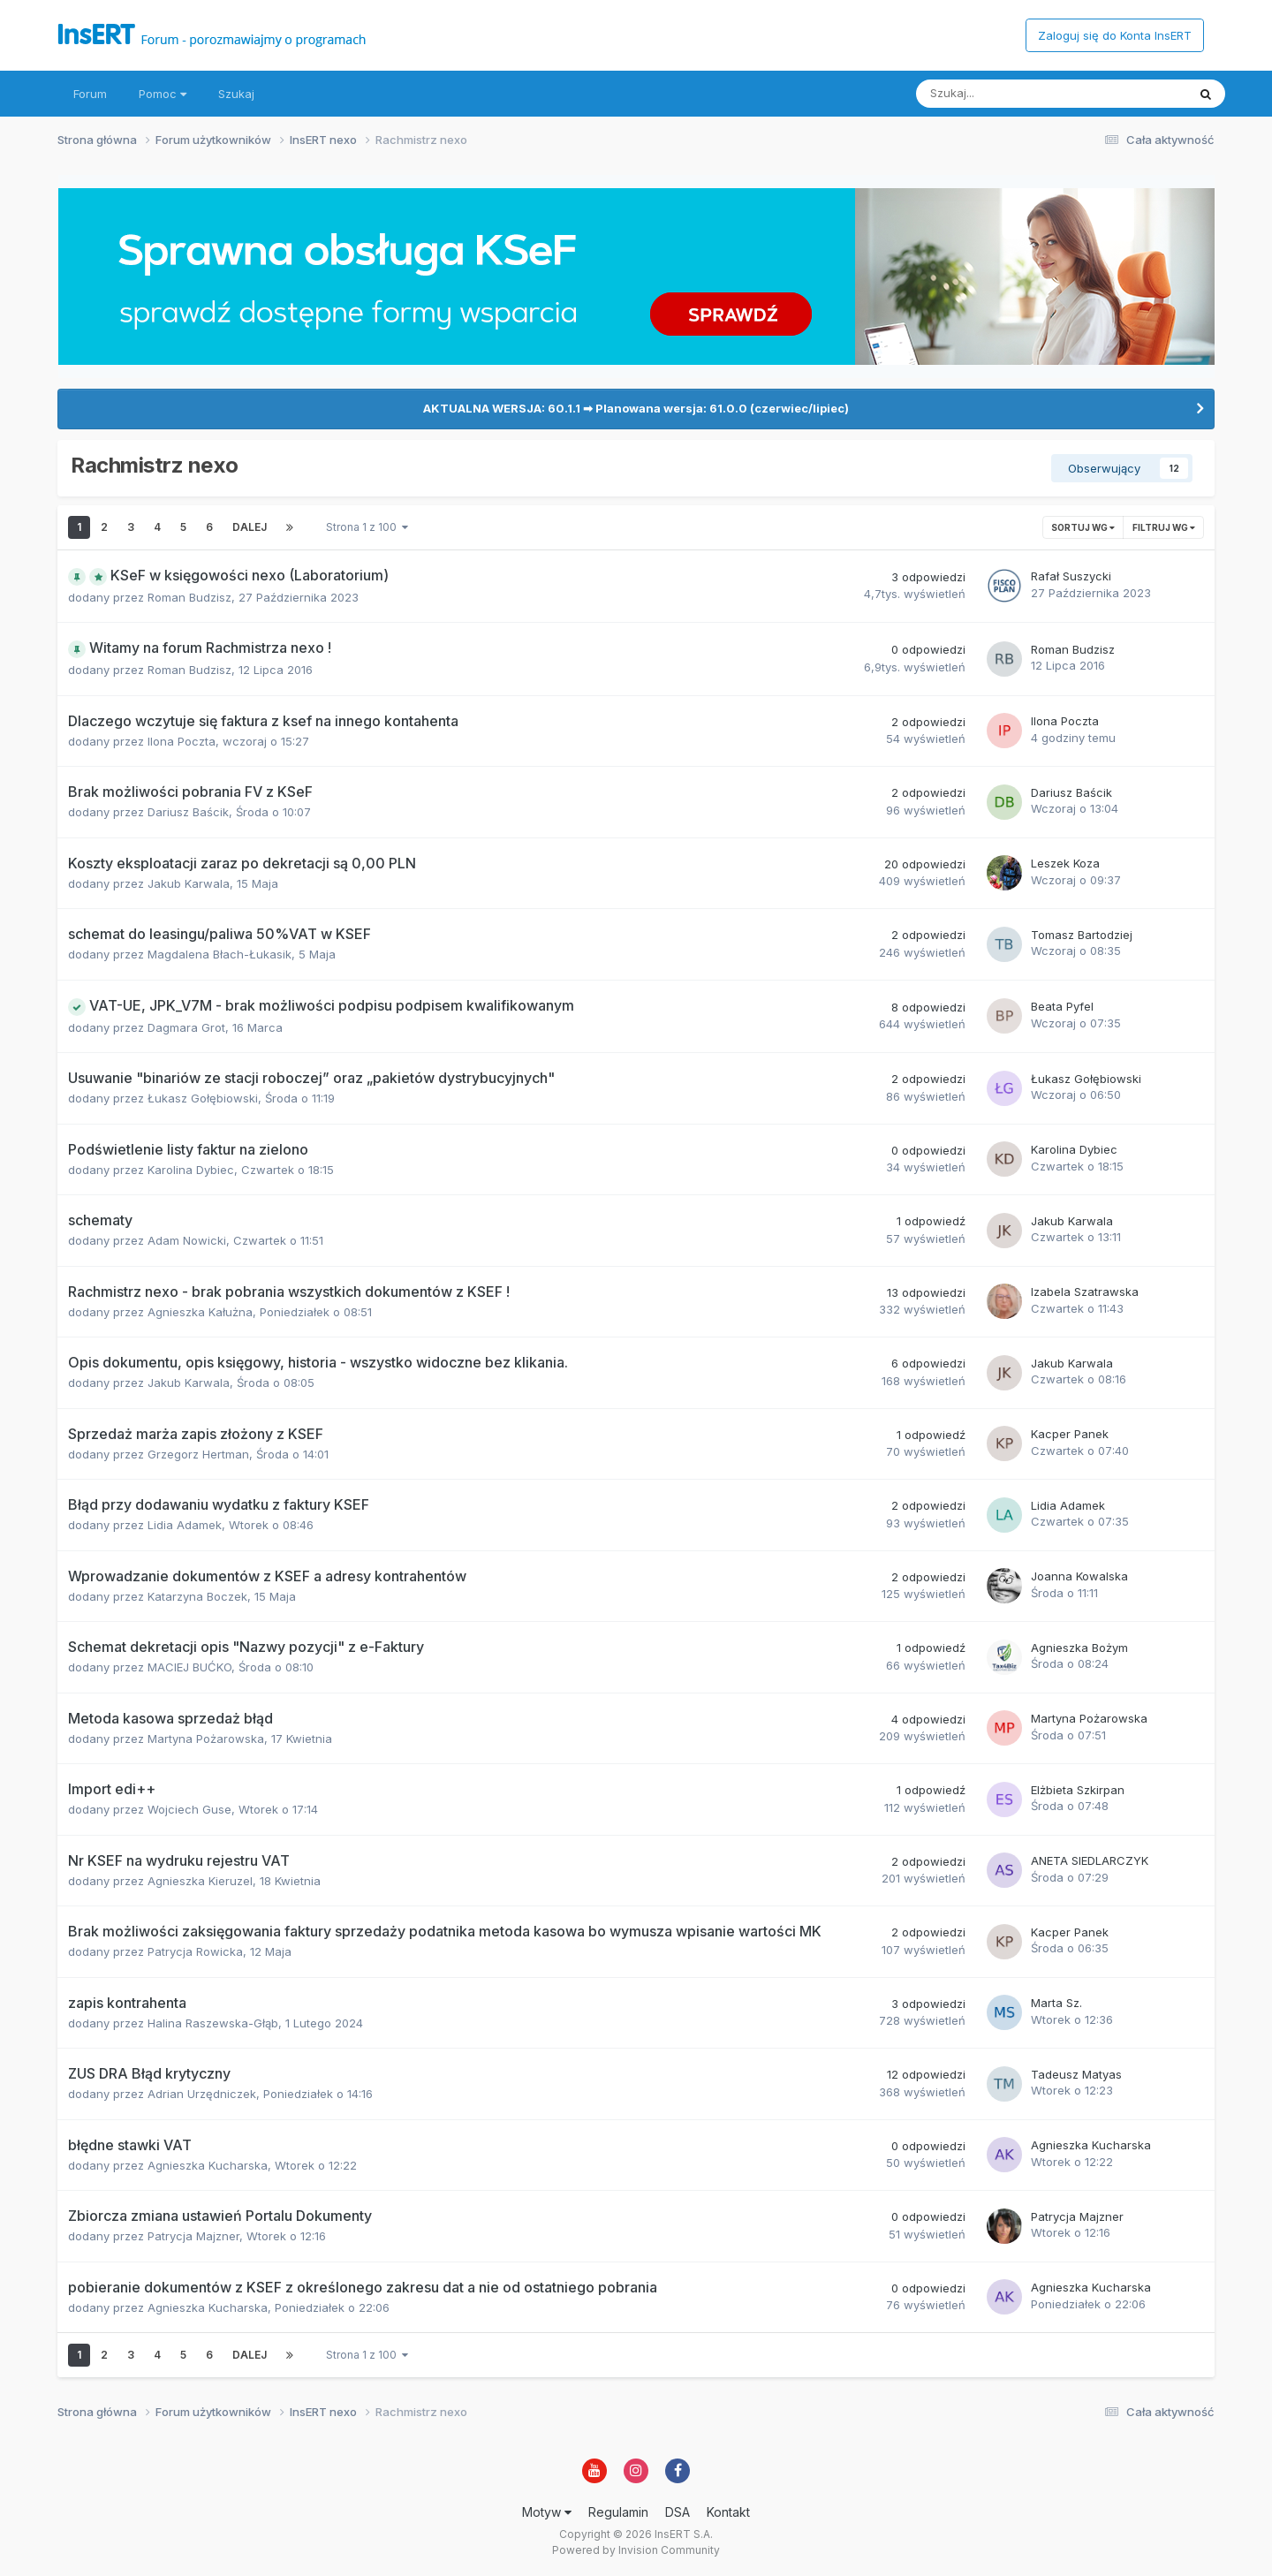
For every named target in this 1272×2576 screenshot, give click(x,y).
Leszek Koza (1065, 863)
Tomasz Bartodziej (1081, 935)
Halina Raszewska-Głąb (213, 2023)
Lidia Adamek (185, 1525)
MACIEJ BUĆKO (189, 1667)
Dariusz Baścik (188, 812)
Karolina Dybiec (191, 1170)
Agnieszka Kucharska (208, 2165)
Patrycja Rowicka (195, 1951)
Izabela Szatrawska (1085, 1291)
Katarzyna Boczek (197, 1596)
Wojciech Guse (189, 1809)
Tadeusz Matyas (1076, 2074)
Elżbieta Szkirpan (1077, 1790)
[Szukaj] (1010, 94)
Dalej (249, 527)
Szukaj (236, 94)
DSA (677, 2511)
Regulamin (618, 2511)
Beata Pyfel (1062, 1006)
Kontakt (728, 2511)
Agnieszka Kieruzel (200, 1881)
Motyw (547, 2511)
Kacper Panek (1070, 1434)
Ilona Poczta (182, 741)
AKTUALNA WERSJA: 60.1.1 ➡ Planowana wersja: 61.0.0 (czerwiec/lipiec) (636, 408)
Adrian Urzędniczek (202, 2094)
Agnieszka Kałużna (200, 1312)
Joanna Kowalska (1079, 1576)
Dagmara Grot (186, 1027)
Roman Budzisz (189, 597)
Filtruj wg (1163, 527)
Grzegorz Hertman (198, 1454)
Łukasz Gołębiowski (203, 1098)
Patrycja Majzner (193, 2236)
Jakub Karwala (189, 883)
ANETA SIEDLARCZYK (1089, 1860)
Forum (90, 94)
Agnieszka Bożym (1079, 1647)
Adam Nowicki (187, 1240)
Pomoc (162, 94)
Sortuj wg (1083, 527)
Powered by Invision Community (636, 2550)
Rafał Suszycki (1071, 576)
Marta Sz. (1056, 2003)
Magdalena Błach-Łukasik (220, 954)
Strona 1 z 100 (367, 527)
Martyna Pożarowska (206, 1738)
